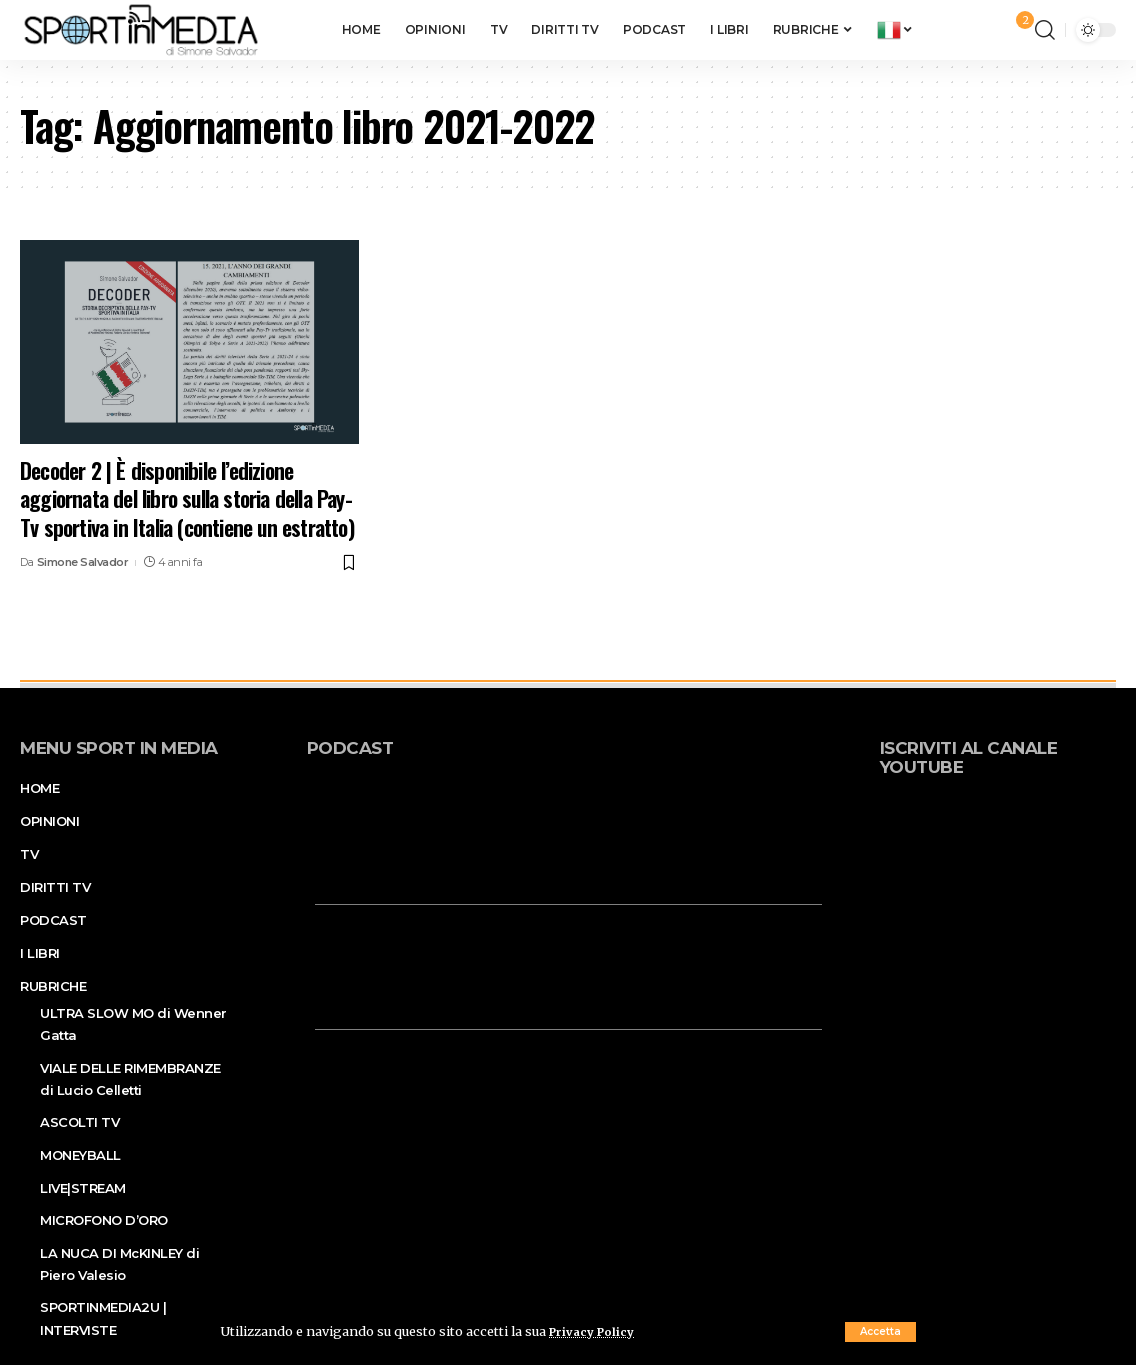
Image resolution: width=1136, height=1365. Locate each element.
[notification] (1015, 30)
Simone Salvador (83, 562)
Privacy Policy (596, 1331)
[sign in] (987, 30)
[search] (1045, 30)
